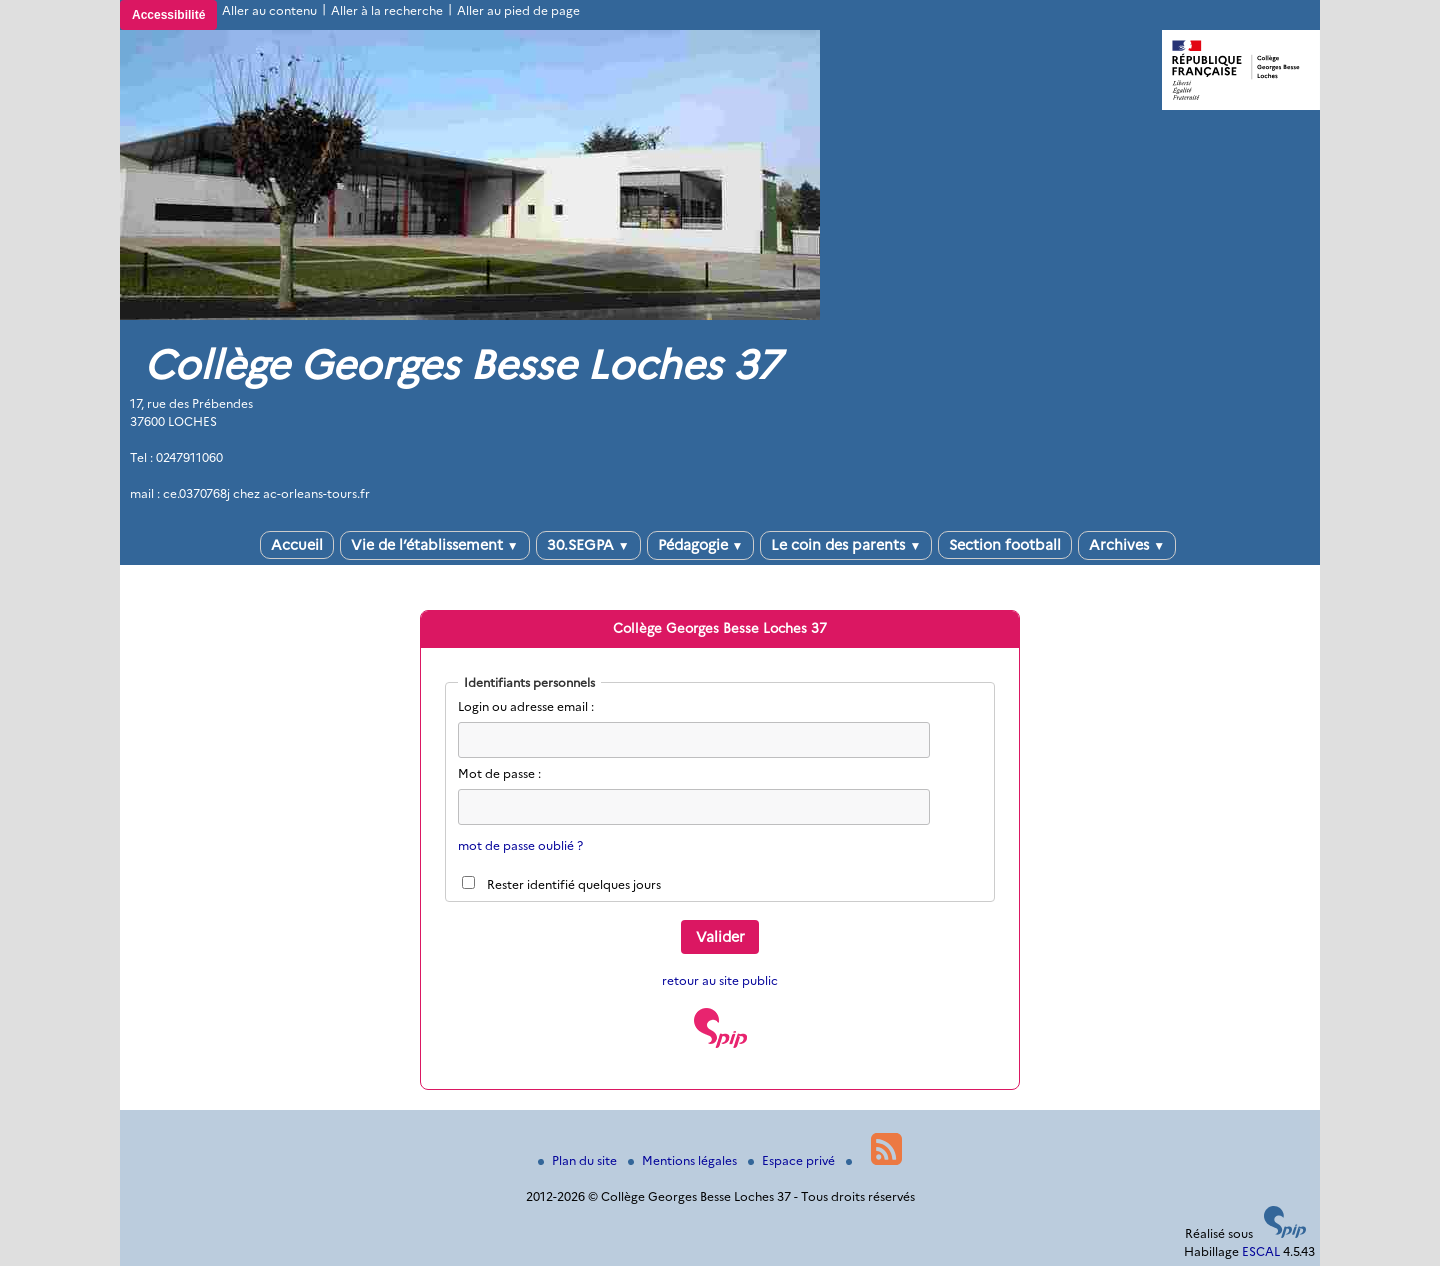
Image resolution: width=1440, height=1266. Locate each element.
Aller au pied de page (518, 10)
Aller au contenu (269, 10)
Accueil (297, 545)
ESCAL (1261, 1251)
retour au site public (720, 980)
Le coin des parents (846, 545)
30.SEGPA (588, 545)
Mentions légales (684, 1160)
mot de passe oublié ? (520, 845)
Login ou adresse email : (526, 706)
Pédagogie (701, 545)
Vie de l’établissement (435, 545)
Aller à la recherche (387, 10)
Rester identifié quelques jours (574, 884)
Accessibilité (168, 15)
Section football (1005, 545)
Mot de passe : (499, 773)
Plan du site (579, 1160)
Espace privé (793, 1160)
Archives (1127, 545)
